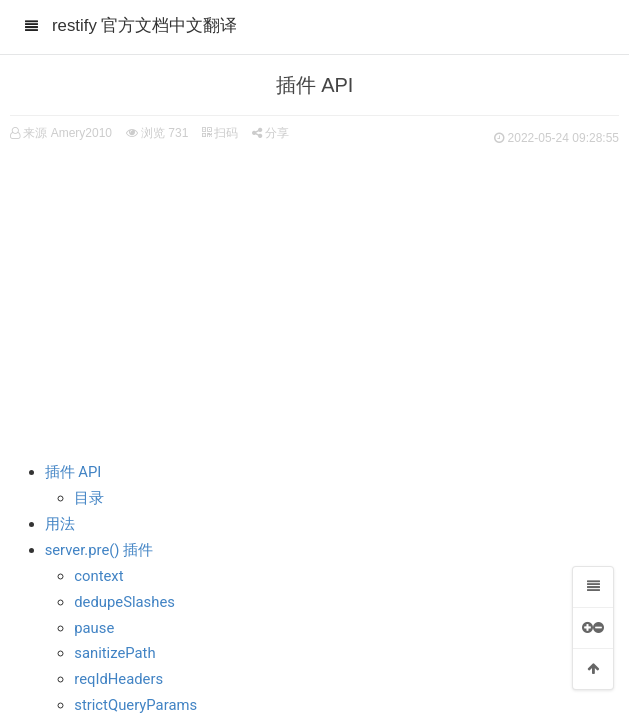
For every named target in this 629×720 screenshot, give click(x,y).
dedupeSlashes (124, 602)
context (98, 576)
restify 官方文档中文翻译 (144, 25)
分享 (270, 133)
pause (94, 628)
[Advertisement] (314, 300)
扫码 (220, 133)
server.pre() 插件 (99, 550)
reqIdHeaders (118, 679)
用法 (60, 524)
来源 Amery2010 (67, 133)
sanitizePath (114, 653)
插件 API (73, 472)
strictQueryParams (135, 705)
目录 (89, 498)
